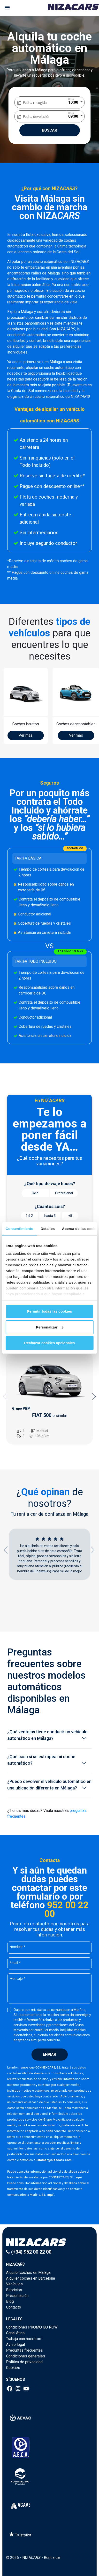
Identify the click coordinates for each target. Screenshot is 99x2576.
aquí (79, 2177)
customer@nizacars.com (52, 2160)
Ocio (35, 1193)
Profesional (64, 1193)
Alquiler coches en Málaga (28, 2272)
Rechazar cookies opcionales (49, 1343)
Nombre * (17, 1946)
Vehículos (14, 2284)
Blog (10, 2301)
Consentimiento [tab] (19, 1229)
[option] (49, 1398)
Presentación (17, 2295)
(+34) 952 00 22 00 (28, 2252)
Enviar (49, 2054)
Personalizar (49, 1327)
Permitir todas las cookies (49, 1311)
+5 (70, 1216)
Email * (15, 1962)
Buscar (49, 130)
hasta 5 (50, 1216)
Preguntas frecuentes (24, 2350)
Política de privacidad (24, 2362)
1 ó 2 (29, 1216)
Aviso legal (15, 2344)
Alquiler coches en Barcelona (30, 2278)
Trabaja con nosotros (23, 2338)
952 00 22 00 (66, 1909)
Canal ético (15, 2333)
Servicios (14, 2290)
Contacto (13, 2307)
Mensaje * (17, 1978)
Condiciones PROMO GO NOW (32, 2327)
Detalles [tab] (48, 1229)
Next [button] (94, 1396)
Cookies (13, 2367)
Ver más (26, 735)
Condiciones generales (25, 2356)
